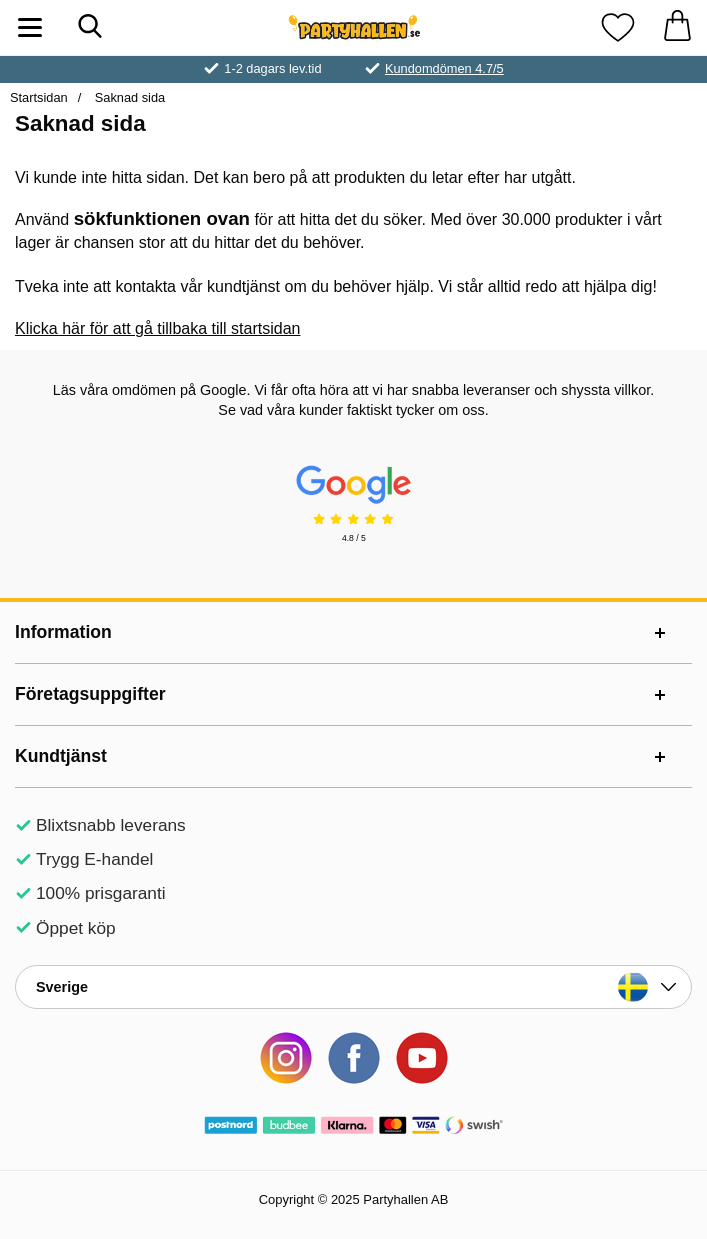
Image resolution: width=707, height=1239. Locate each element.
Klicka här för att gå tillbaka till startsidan (157, 328)
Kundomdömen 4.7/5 (444, 68)
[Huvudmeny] (30, 27)
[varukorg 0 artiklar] (677, 27)
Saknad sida (128, 97)
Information (63, 632)
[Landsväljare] (353, 987)
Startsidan (39, 97)
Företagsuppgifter (90, 694)
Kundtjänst (61, 756)
